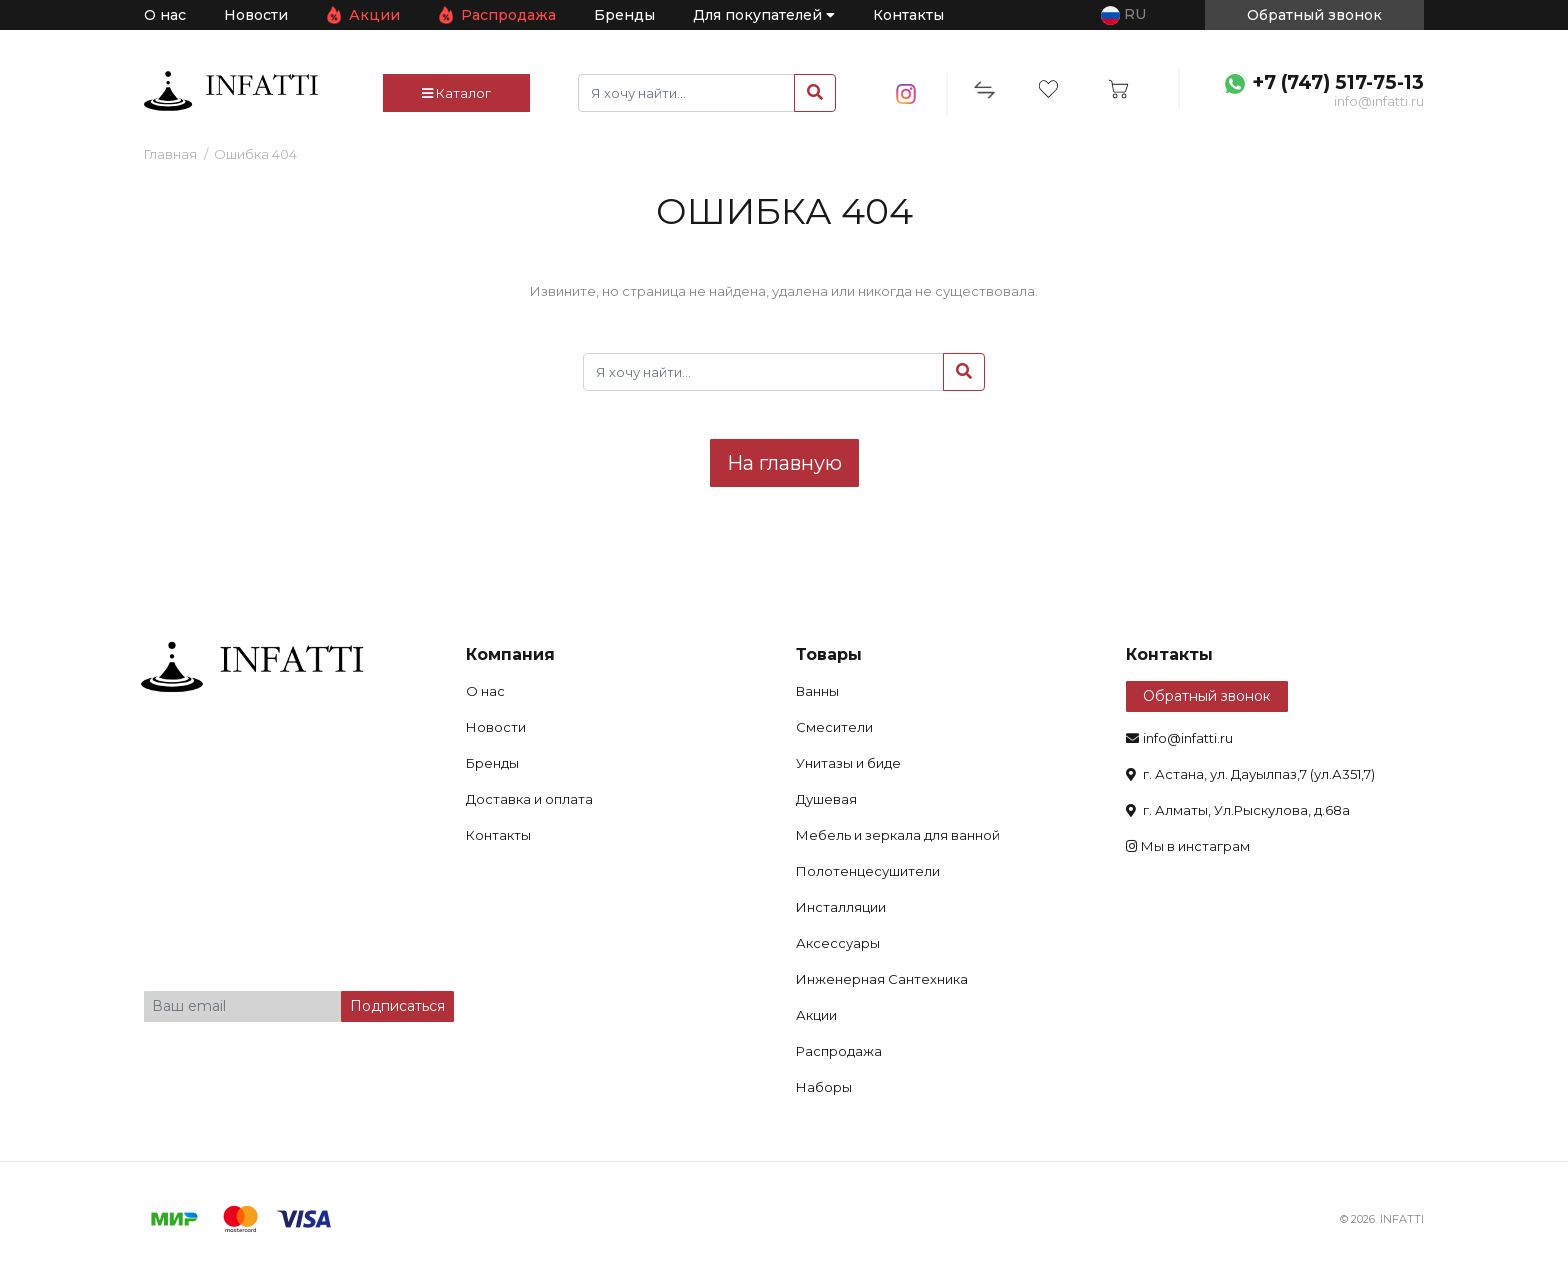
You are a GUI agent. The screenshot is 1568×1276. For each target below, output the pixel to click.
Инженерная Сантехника (882, 979)
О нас (165, 15)
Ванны (817, 691)
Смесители (834, 727)
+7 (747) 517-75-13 (1338, 82)
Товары (829, 654)
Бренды (624, 15)
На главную (784, 463)
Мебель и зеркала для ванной (898, 835)
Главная (170, 154)
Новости (256, 15)
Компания (510, 654)
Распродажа (508, 15)
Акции (374, 15)
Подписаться (397, 1006)
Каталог (456, 93)
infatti (231, 91)
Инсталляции (841, 907)
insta (906, 94)
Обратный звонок (1207, 696)
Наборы (824, 1087)
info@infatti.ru (1379, 101)
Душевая (826, 799)
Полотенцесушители (868, 871)
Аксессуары (838, 943)
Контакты (908, 15)
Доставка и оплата (529, 799)
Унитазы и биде (848, 763)
